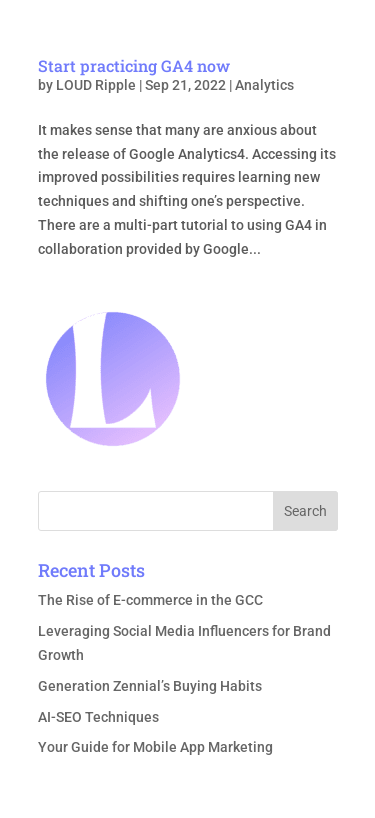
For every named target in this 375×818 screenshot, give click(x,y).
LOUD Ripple (96, 85)
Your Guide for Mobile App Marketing (155, 747)
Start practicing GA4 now (134, 65)
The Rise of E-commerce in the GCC (150, 600)
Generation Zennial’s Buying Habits (150, 686)
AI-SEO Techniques (98, 717)
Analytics (264, 85)
